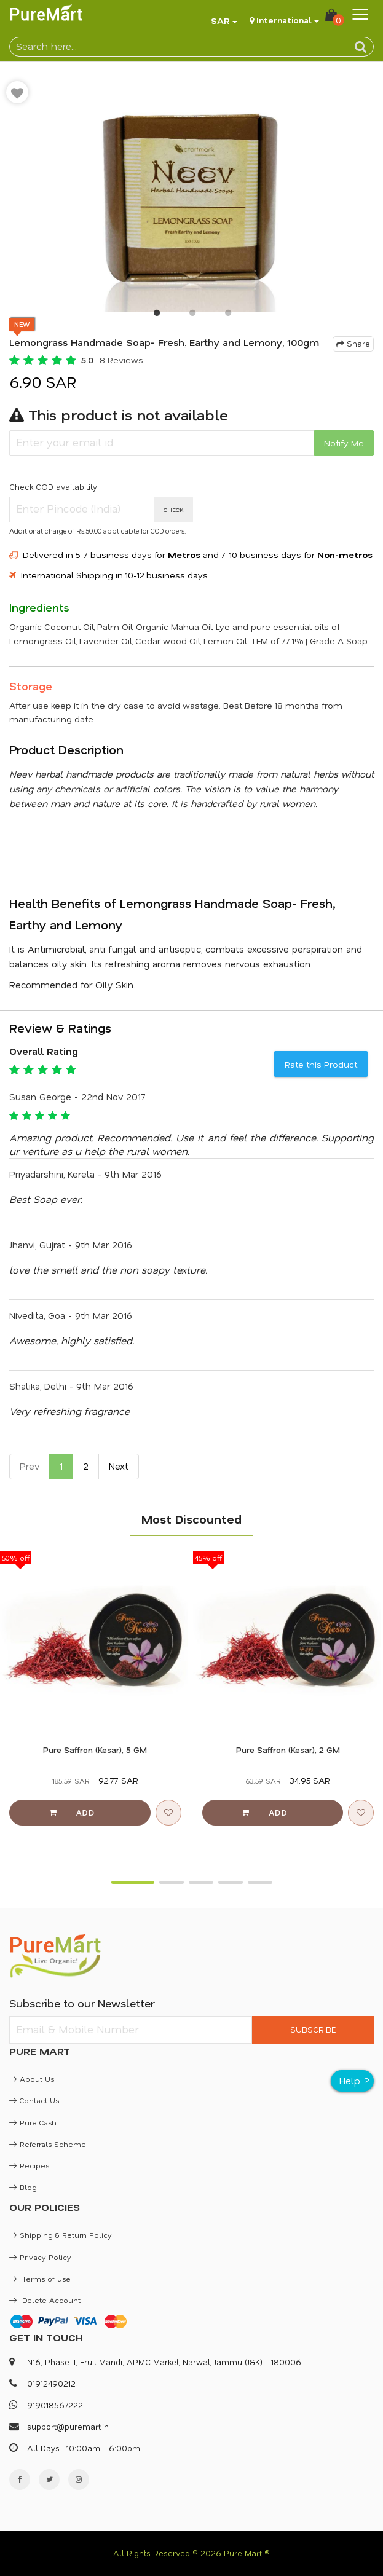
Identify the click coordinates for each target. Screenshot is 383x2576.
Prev (29, 1466)
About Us (31, 2079)
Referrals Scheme (47, 2144)
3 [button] (227, 315)
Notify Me (344, 443)
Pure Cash (33, 2122)
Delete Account (45, 2300)
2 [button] (192, 315)
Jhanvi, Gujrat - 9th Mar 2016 (70, 1245)
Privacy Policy (40, 2257)
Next (118, 1466)
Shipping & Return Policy (60, 2235)
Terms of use (40, 2278)
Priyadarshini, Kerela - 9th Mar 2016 (85, 1174)
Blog (23, 2187)
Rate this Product (321, 1064)
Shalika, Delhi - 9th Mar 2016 (71, 1386)
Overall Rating (43, 1051)
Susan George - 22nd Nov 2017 (77, 1096)
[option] (191, 193)
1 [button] (156, 315)
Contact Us (34, 2100)
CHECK (174, 509)
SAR (220, 20)
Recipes (29, 2165)
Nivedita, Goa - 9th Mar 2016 (70, 1315)
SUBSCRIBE (313, 2029)
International (284, 20)
